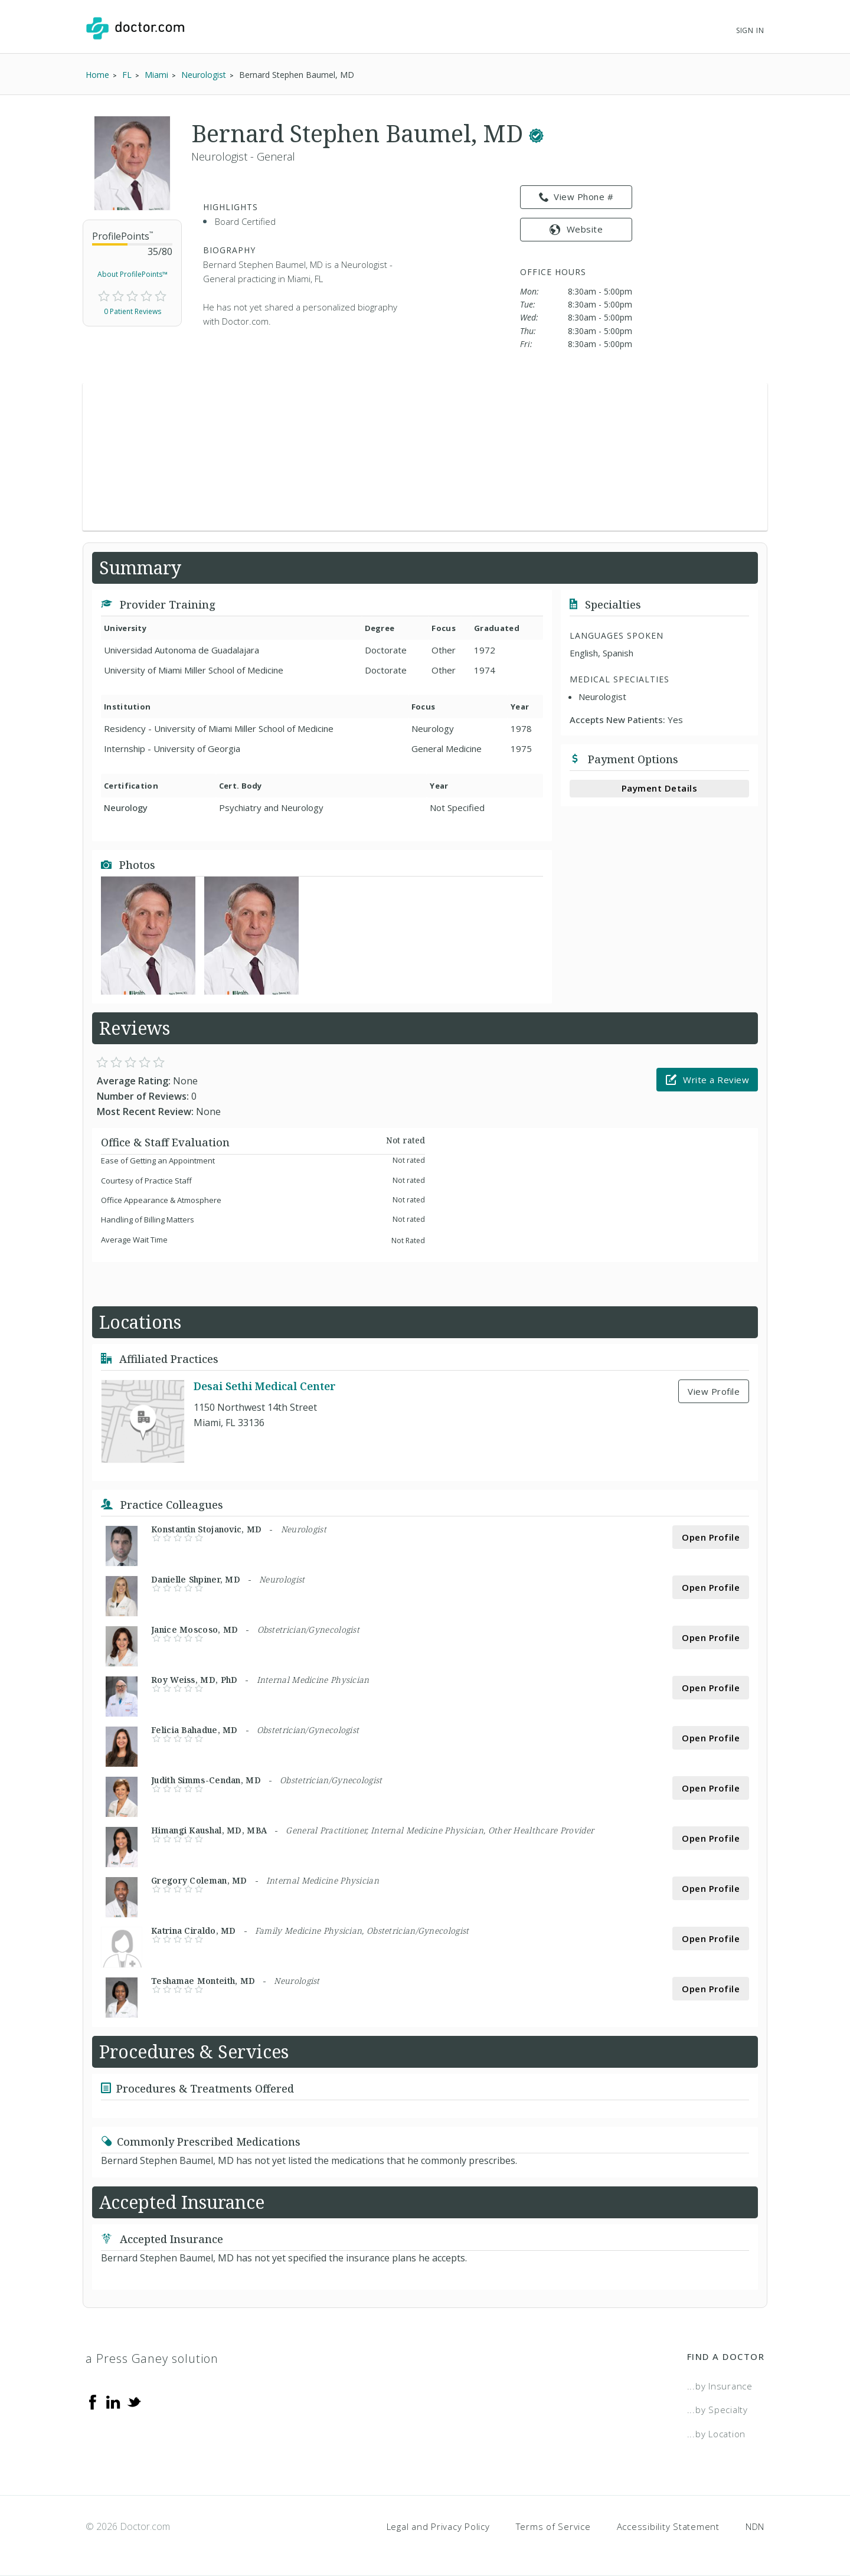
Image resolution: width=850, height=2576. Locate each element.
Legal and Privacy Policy (438, 2526)
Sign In (750, 30)
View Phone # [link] (576, 197)
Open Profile (711, 1537)
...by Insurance (720, 2386)
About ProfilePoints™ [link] (132, 274)
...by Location (716, 2434)
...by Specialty (717, 2409)
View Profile (714, 1391)
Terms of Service (553, 2526)
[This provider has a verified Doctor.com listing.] (536, 133)
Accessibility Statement (668, 2526)
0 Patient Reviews (132, 311)
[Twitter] (134, 2401)
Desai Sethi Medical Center (265, 1386)
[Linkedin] (113, 2401)
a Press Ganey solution (152, 2358)
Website (576, 229)
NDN (755, 2526)
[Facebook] (93, 2401)
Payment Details (660, 788)
